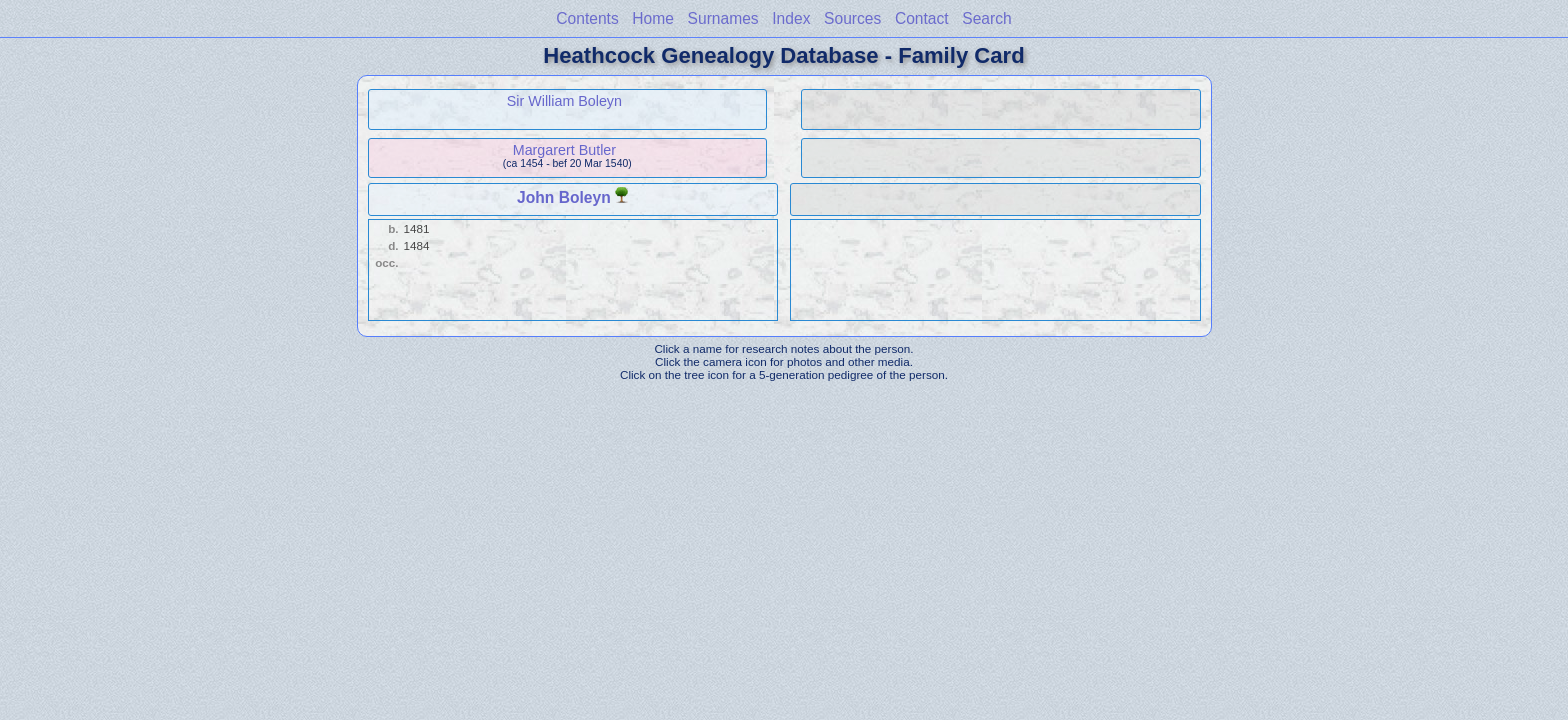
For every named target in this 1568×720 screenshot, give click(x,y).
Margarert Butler (564, 150)
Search (986, 18)
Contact (922, 18)
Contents (587, 18)
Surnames (723, 18)
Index (791, 18)
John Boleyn (564, 197)
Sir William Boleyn (564, 101)
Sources (852, 18)
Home (653, 18)
